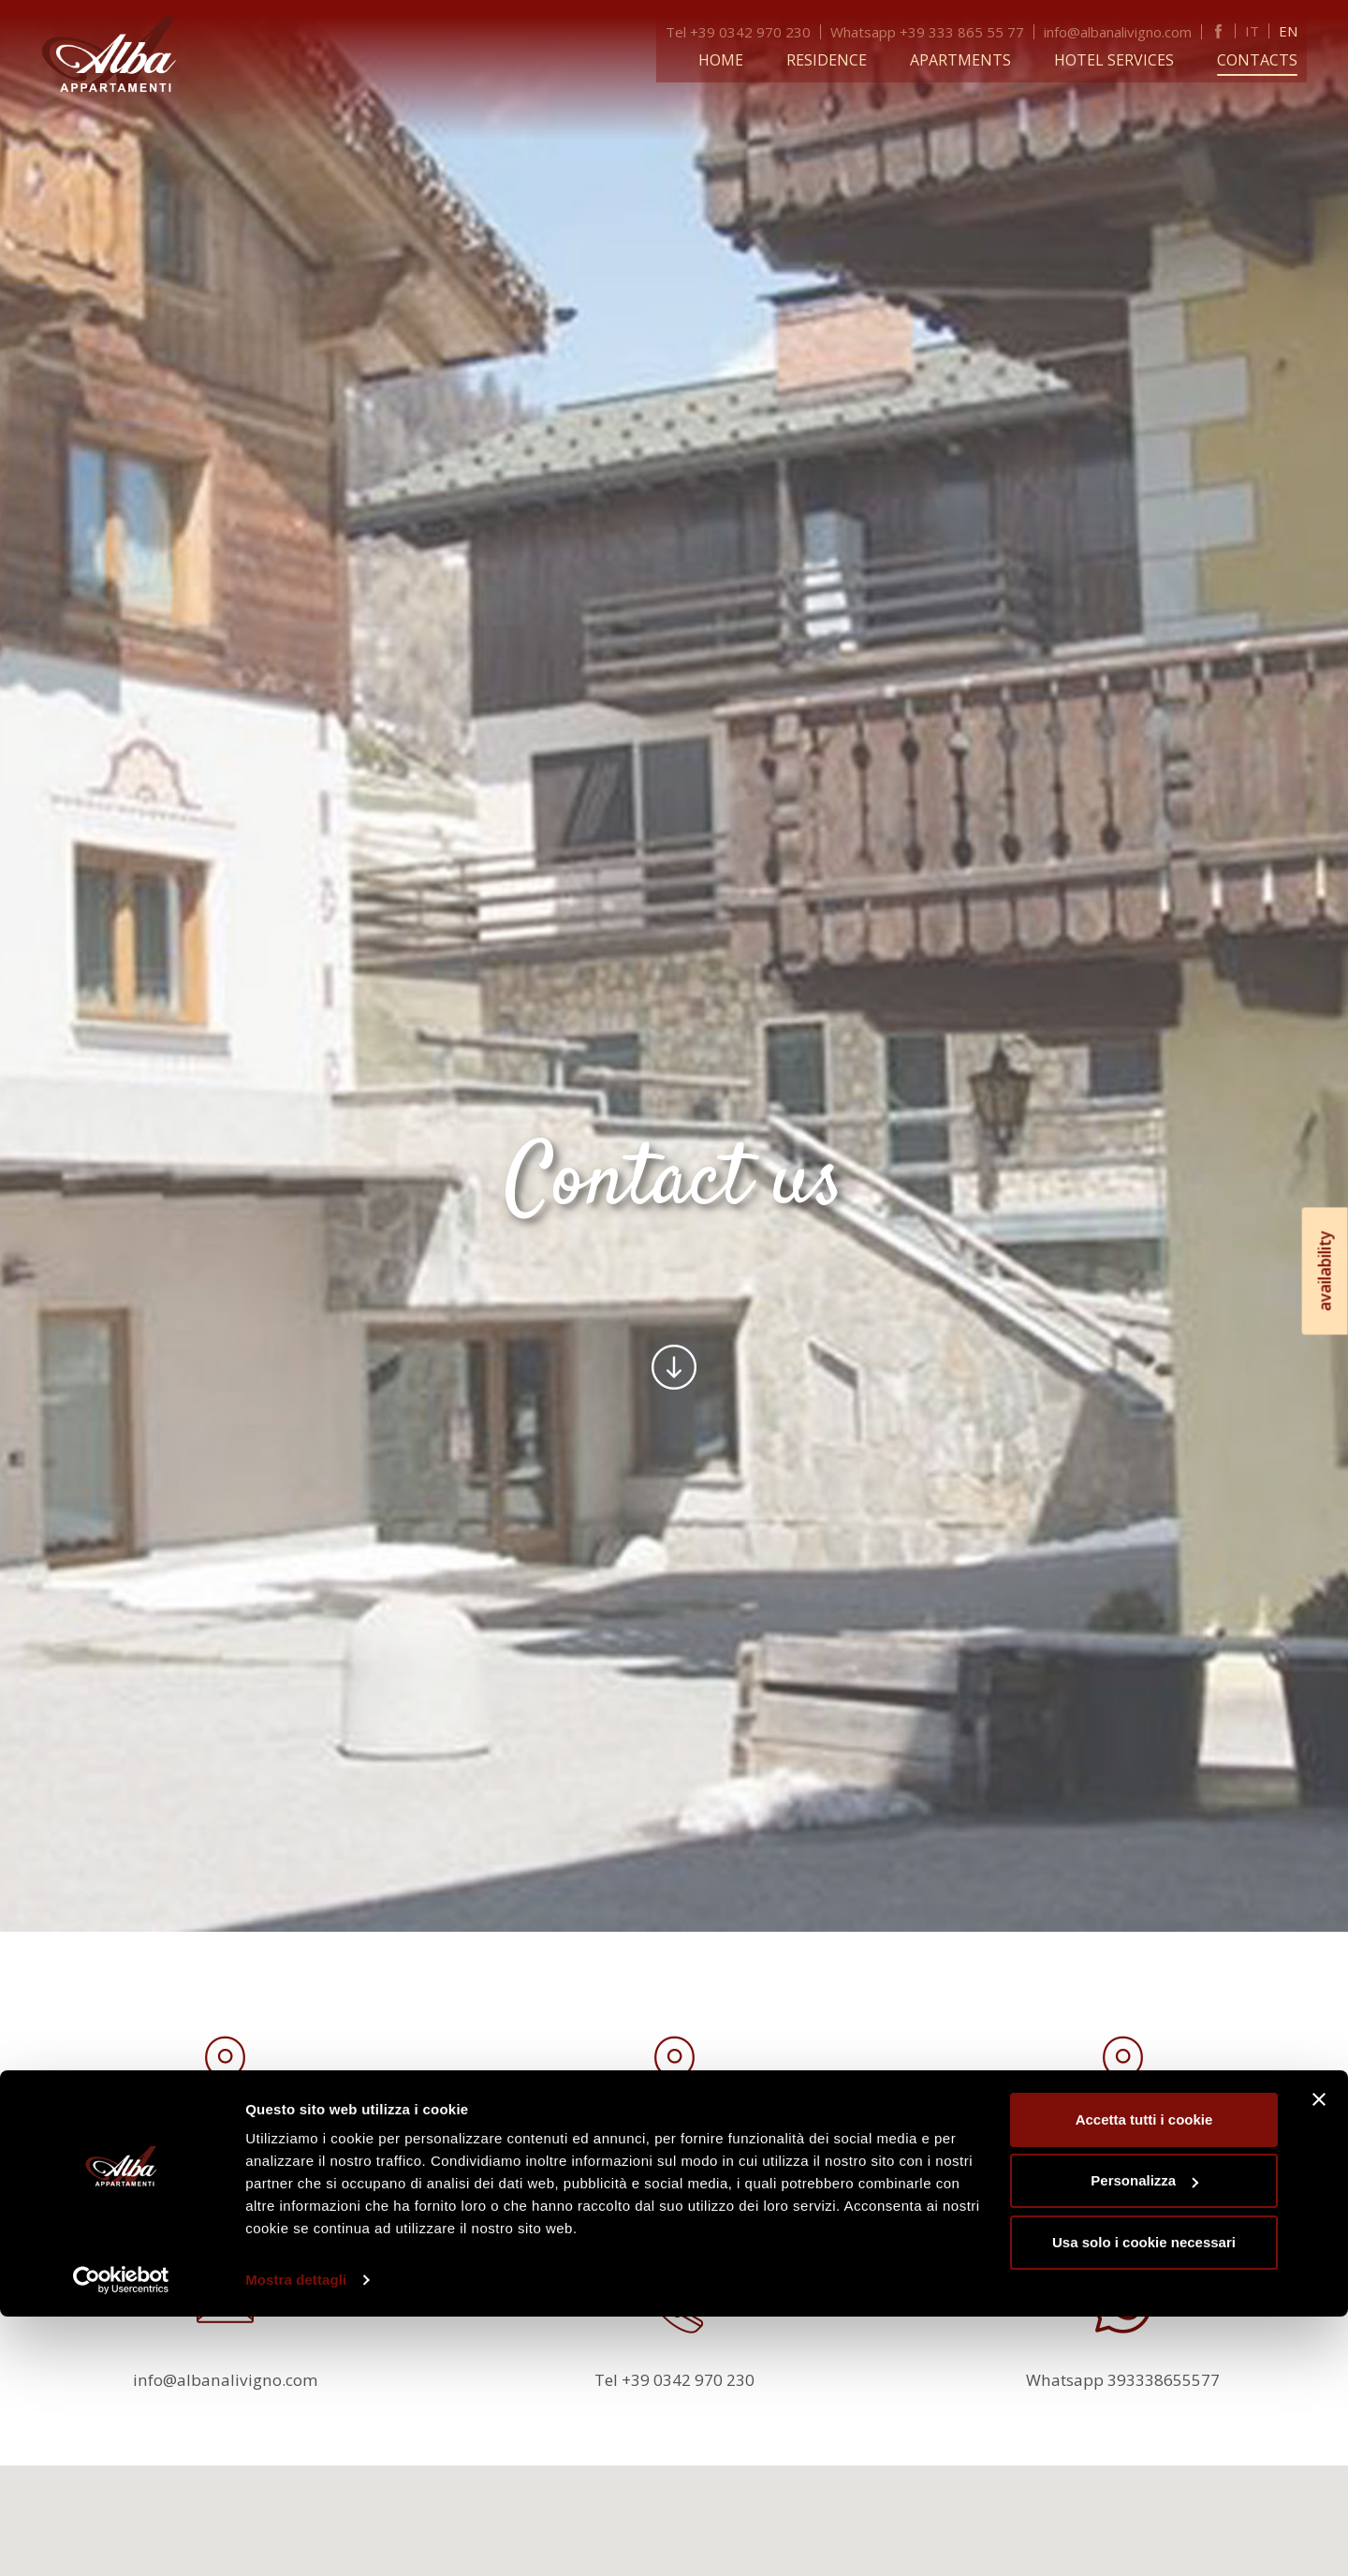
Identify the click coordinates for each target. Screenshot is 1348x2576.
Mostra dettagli (295, 2539)
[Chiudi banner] (1319, 2358)
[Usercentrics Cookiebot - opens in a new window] (121, 2539)
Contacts (1266, 58)
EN (1297, 29)
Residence (836, 58)
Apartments (969, 58)
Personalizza (1144, 2440)
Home (730, 58)
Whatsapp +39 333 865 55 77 (936, 30)
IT (1261, 29)
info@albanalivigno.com (1127, 30)
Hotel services (1123, 58)
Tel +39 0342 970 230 (747, 30)
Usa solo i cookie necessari (1144, 2502)
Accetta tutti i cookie (1144, 2379)
